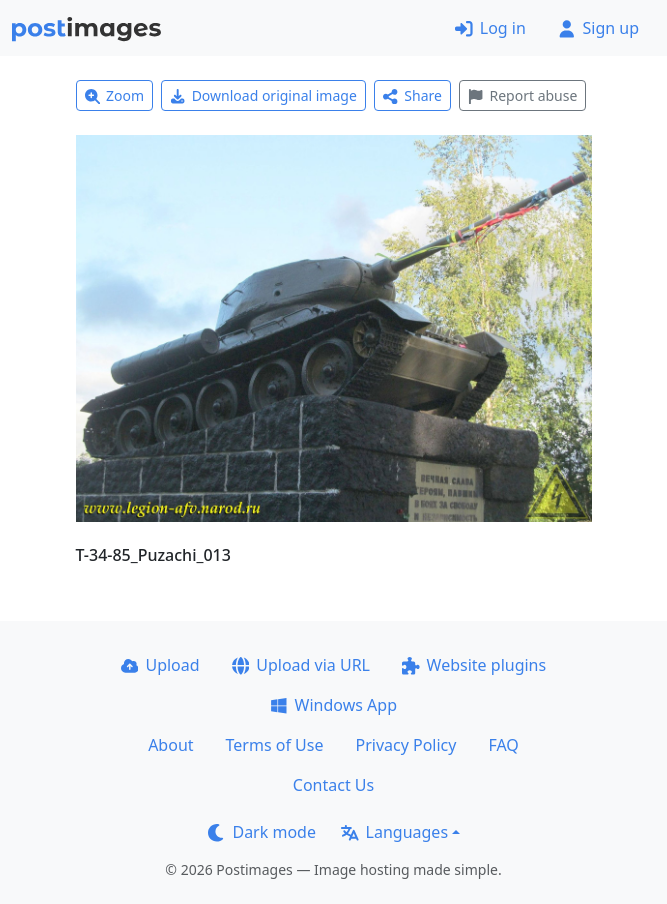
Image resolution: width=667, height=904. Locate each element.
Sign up (598, 28)
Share (412, 95)
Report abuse (522, 95)
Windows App (333, 705)
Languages (394, 832)
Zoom (115, 95)
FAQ (503, 745)
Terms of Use (275, 745)
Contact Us (333, 785)
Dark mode (262, 832)
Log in (490, 28)
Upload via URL (301, 665)
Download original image (263, 95)
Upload (160, 665)
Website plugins (474, 665)
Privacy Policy (405, 745)
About (170, 745)
